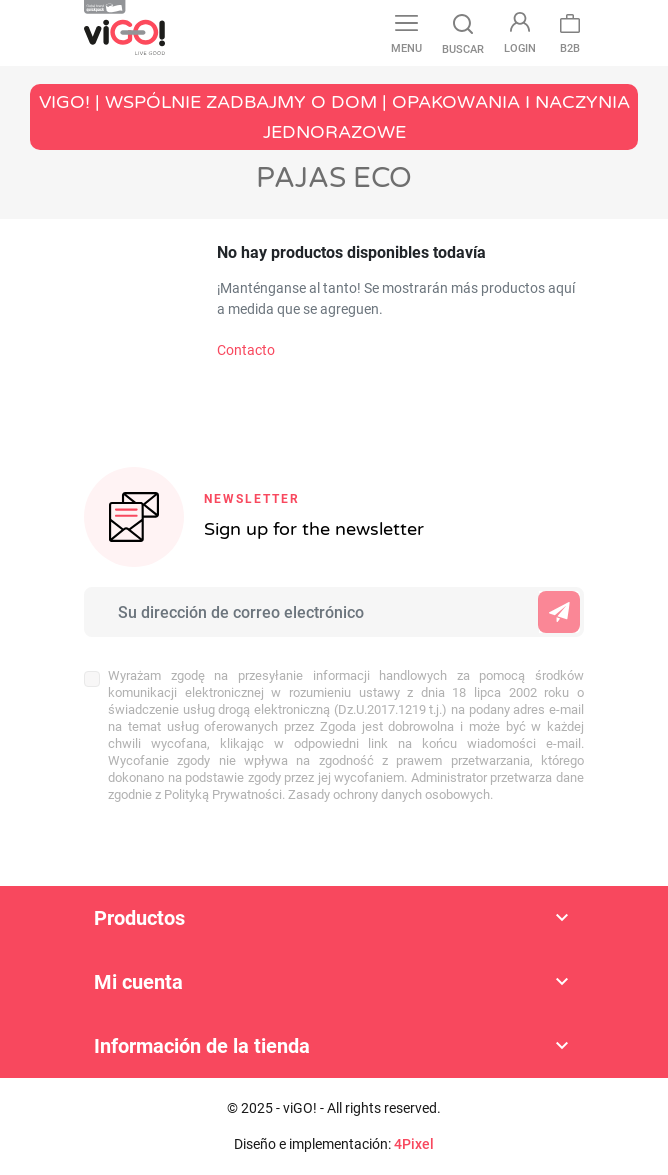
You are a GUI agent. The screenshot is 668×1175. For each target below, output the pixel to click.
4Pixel (414, 1144)
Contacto (246, 350)
